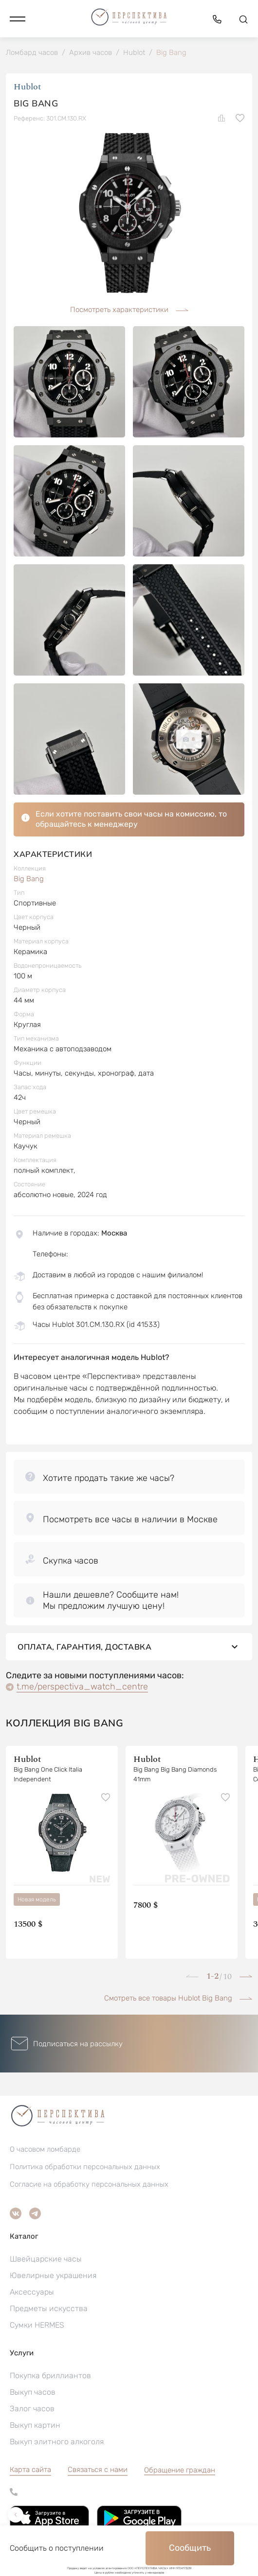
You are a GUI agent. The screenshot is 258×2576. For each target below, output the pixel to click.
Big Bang (29, 878)
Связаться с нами (98, 2469)
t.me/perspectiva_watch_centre (82, 1686)
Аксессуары (32, 2292)
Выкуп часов (32, 2392)
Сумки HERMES (37, 2325)
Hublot (27, 86)
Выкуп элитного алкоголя (57, 2441)
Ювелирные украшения (53, 2275)
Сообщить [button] (190, 2547)
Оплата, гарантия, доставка (129, 1647)
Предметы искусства (49, 2308)
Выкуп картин (35, 2425)
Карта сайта (30, 2469)
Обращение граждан (179, 2470)
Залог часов (32, 2408)
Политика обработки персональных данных (85, 2166)
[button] (17, 19)
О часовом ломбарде (45, 2149)
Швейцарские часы (46, 2258)
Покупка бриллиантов (50, 2375)
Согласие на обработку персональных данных (89, 2184)
